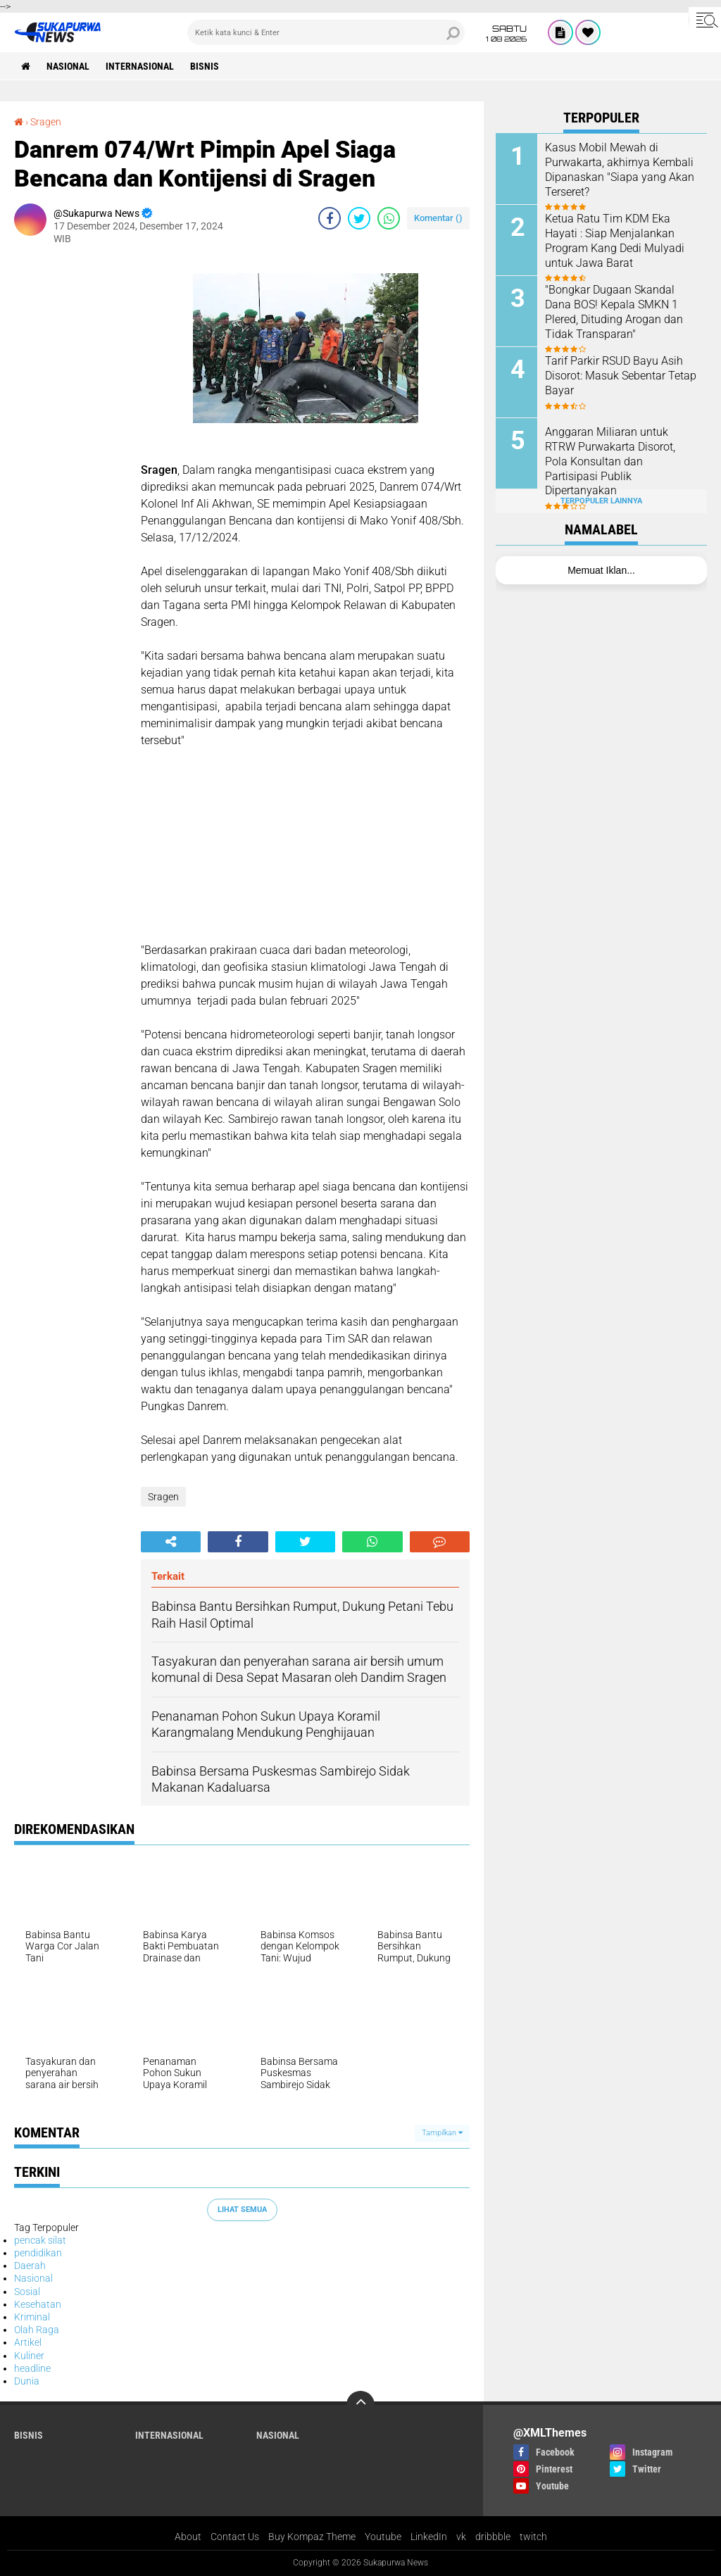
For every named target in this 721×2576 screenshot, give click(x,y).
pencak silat (40, 2240)
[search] (326, 32)
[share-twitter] (359, 218)
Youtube (383, 2536)
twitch (533, 2536)
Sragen (45, 121)
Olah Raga (36, 2329)
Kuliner (29, 2355)
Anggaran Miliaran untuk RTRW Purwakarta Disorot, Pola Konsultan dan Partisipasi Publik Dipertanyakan (610, 461)
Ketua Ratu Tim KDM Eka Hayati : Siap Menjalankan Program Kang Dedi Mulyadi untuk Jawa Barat (614, 240)
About (188, 2536)
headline (32, 2368)
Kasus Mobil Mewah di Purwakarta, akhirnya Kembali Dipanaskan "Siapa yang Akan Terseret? (619, 169)
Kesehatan (37, 2304)
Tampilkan (442, 2132)
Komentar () (438, 218)
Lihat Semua (242, 2209)
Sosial (27, 2291)
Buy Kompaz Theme (312, 2536)
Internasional (140, 66)
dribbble (492, 2536)
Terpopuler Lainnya (601, 500)
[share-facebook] (329, 218)
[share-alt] (171, 1541)
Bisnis (204, 66)
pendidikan (38, 2252)
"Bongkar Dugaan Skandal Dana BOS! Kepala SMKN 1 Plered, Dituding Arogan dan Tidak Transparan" (614, 311)
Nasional (67, 66)
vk (461, 2536)
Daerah (30, 2265)
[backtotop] (360, 2405)
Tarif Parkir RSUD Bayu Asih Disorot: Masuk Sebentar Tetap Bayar (620, 375)
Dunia (26, 2381)
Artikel (28, 2342)
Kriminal (32, 2317)
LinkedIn (428, 2536)
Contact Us (235, 2536)
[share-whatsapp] (388, 218)
